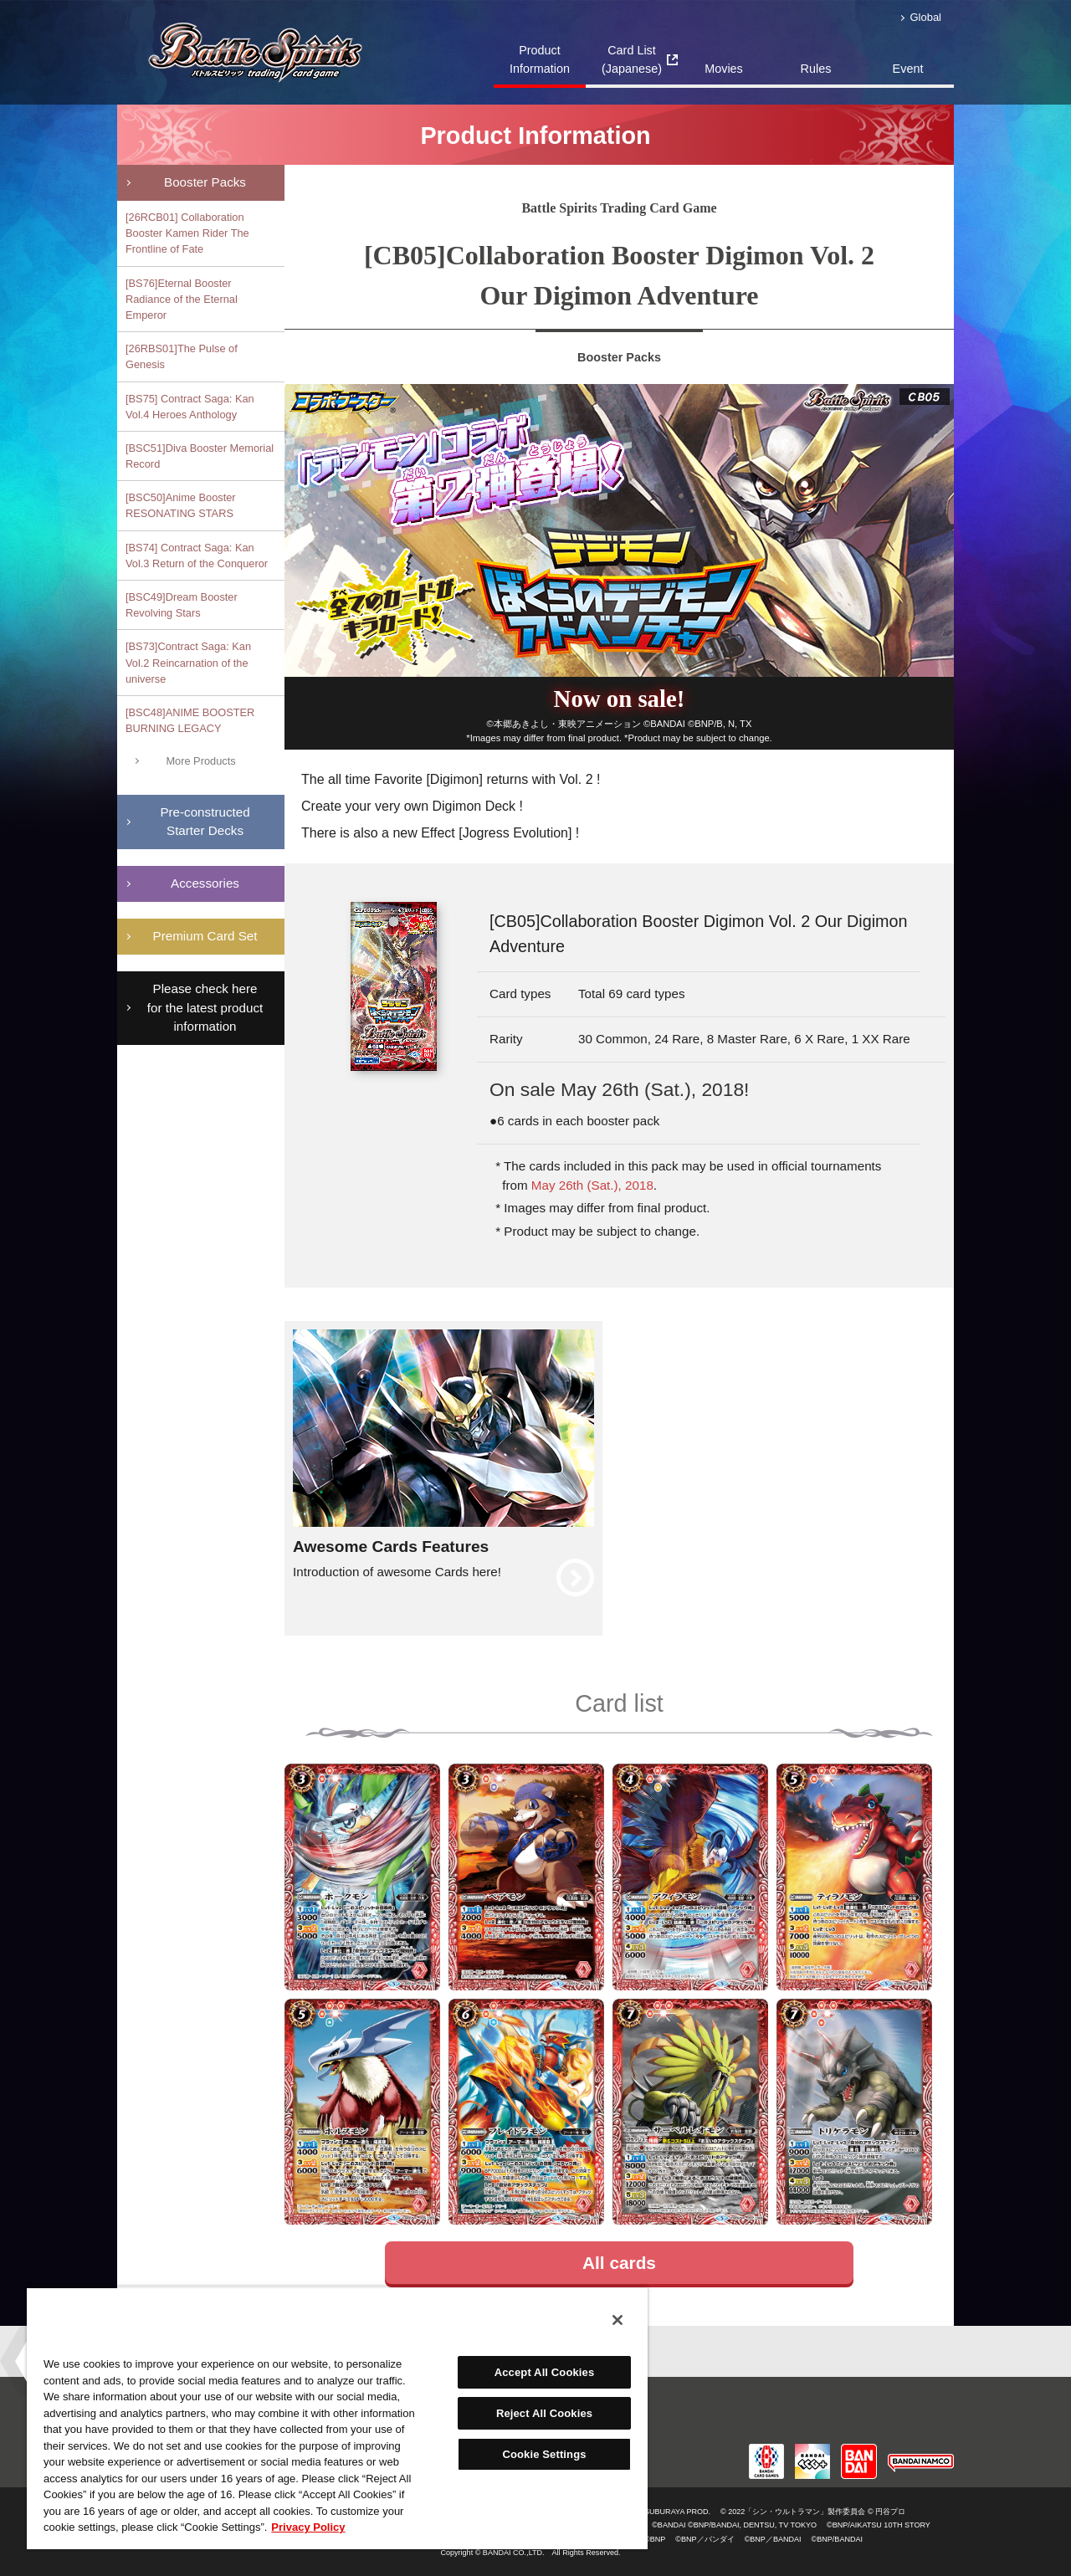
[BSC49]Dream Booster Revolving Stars (182, 605)
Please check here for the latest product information (205, 1007)
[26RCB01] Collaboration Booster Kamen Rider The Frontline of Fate (187, 233)
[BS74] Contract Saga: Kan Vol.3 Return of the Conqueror (197, 555)
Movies (724, 68)
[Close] (617, 2320)
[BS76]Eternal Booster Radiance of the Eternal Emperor (182, 299)
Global (925, 17)
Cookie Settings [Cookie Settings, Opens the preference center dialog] (544, 2454)
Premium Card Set (205, 936)
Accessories (205, 883)
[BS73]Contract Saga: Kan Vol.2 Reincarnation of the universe (188, 662)
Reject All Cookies (544, 2413)
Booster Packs (205, 182)
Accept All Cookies (545, 2372)
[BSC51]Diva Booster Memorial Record (200, 456)
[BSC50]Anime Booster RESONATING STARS (181, 505)
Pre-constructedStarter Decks (204, 821)
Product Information (540, 59)
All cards (619, 2262)
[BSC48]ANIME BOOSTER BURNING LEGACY (190, 720)
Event (908, 68)
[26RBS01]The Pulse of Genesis (182, 356)
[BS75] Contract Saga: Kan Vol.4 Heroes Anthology (190, 406)
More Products (200, 761)
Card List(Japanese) (632, 59)
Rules (816, 68)
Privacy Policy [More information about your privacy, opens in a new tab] (308, 2527)
